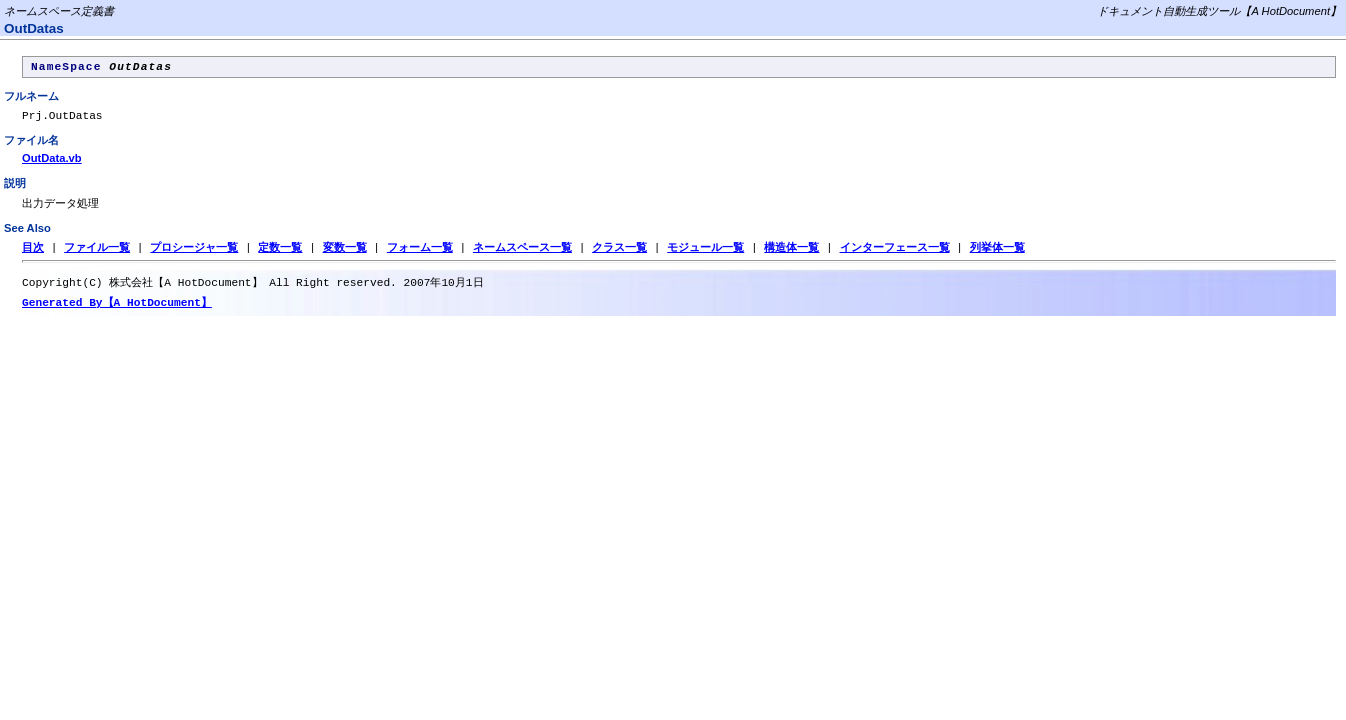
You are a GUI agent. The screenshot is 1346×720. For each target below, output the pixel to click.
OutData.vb (52, 164)
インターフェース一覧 (894, 254)
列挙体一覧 (997, 254)
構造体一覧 (791, 254)
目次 (33, 254)
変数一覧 (345, 254)
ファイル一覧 (97, 254)
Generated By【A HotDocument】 (117, 311)
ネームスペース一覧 (522, 254)
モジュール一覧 (705, 254)
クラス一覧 (619, 254)
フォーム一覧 (420, 254)
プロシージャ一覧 (194, 254)
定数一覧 (280, 254)
